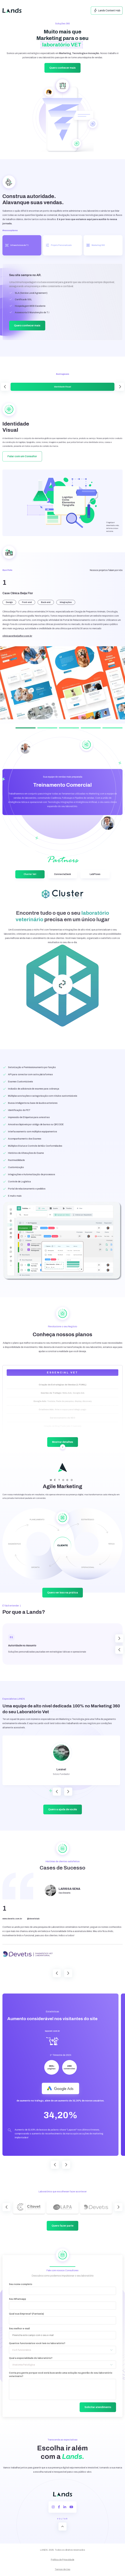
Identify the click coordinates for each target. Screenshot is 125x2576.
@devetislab (33, 1919)
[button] (25, 727)
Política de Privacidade (62, 2559)
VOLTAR (62, 2524)
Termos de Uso (62, 2569)
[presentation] (5, 387)
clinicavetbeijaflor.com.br (17, 636)
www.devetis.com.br (12, 1919)
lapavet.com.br (52, 2031)
